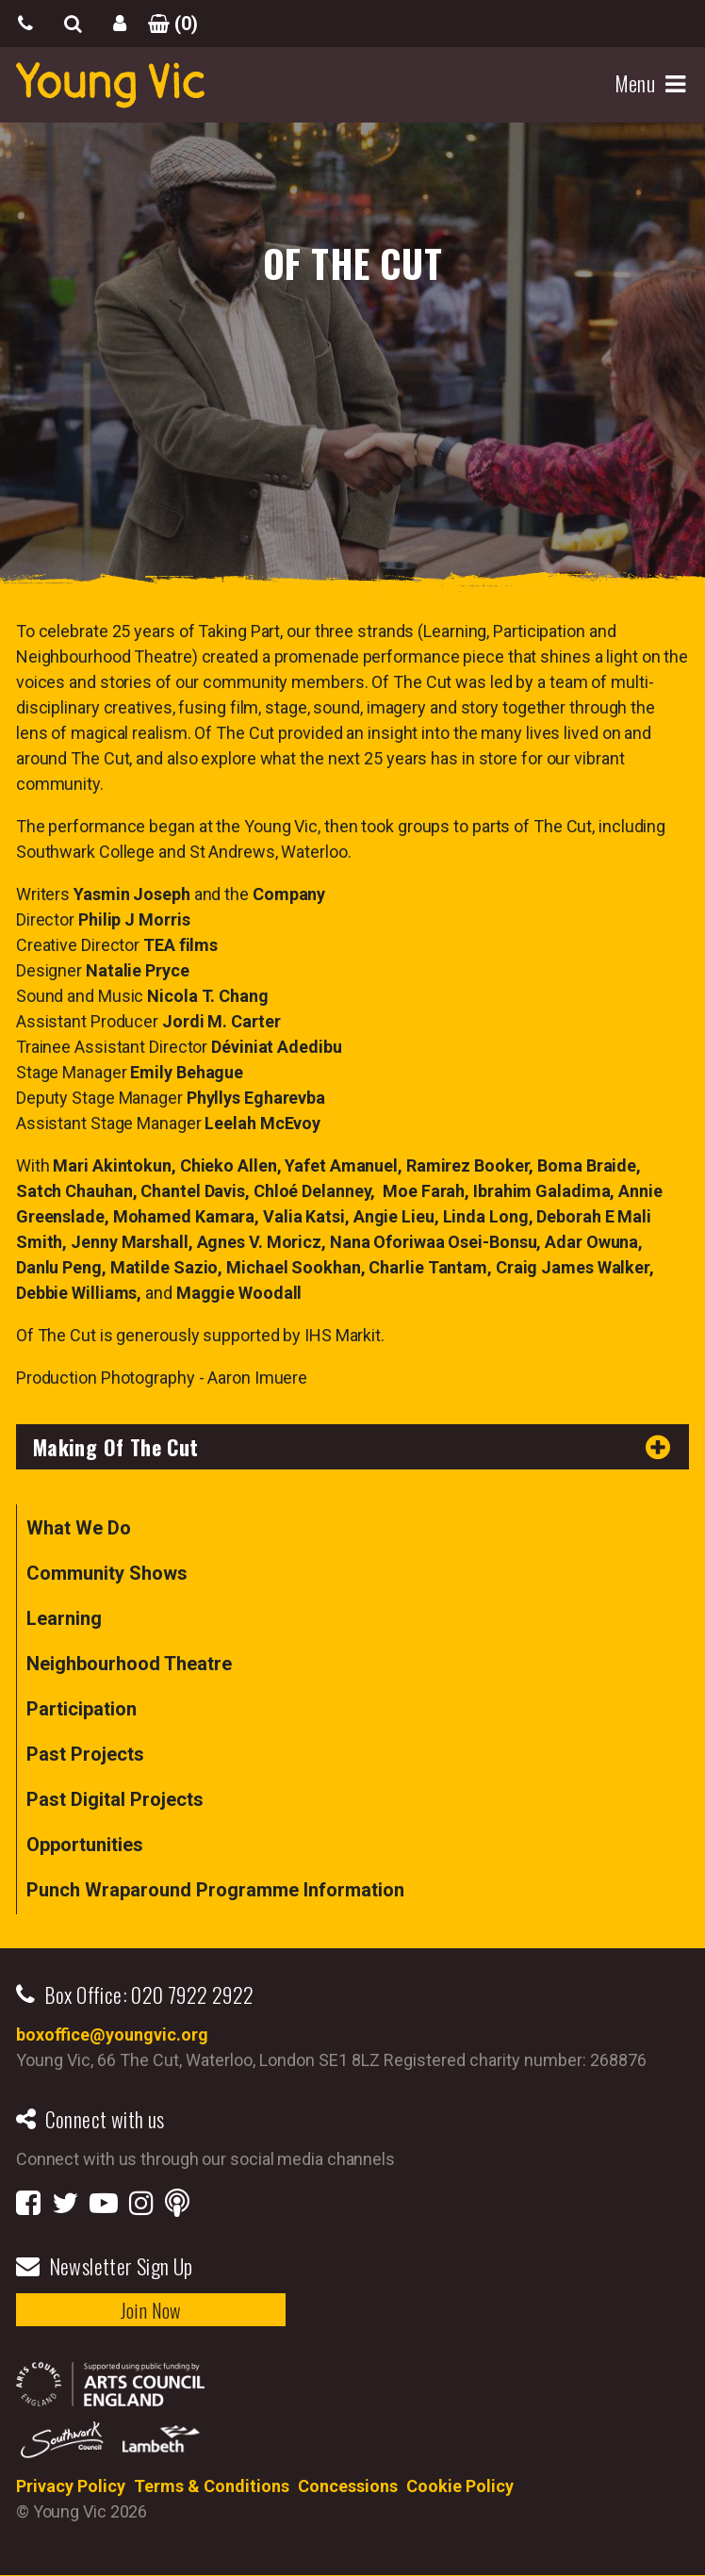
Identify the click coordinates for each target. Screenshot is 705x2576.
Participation (81, 1709)
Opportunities (84, 1844)
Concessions (348, 2486)
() (167, 23)
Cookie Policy (460, 2486)
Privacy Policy (70, 2486)
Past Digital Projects (115, 1799)
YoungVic (110, 85)
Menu (638, 84)
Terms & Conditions (211, 2486)
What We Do (78, 1528)
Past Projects (85, 1754)
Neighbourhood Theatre (129, 1663)
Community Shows (107, 1573)
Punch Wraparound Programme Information (215, 1890)
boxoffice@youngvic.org (112, 2034)
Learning (64, 1618)
